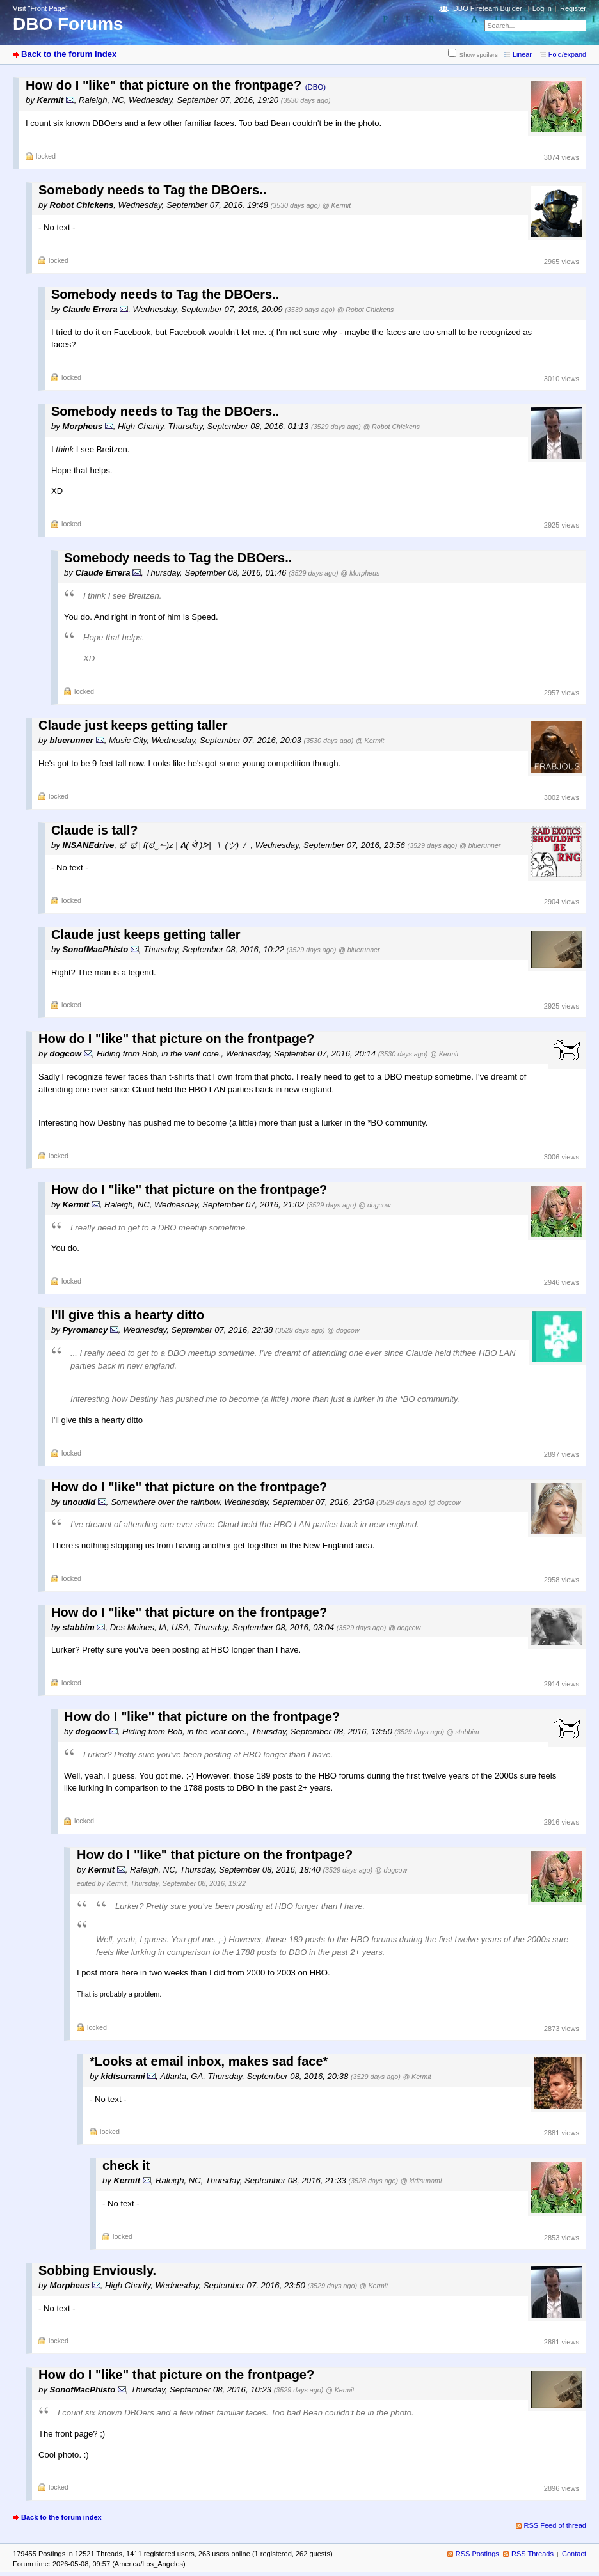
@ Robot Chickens (365, 309)
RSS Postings (477, 2553)
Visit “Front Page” (40, 8)
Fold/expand (567, 54)
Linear (522, 54)
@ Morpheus (359, 573)
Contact (574, 2553)
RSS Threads (532, 2553)
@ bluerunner (479, 845)
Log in (542, 8)
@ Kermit (337, 205)
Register (573, 8)
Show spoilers (478, 54)
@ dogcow (374, 1205)
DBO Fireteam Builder (487, 8)
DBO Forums (68, 24)
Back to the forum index (68, 54)
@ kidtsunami (421, 2181)
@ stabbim (463, 1732)
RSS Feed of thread (555, 2525)
